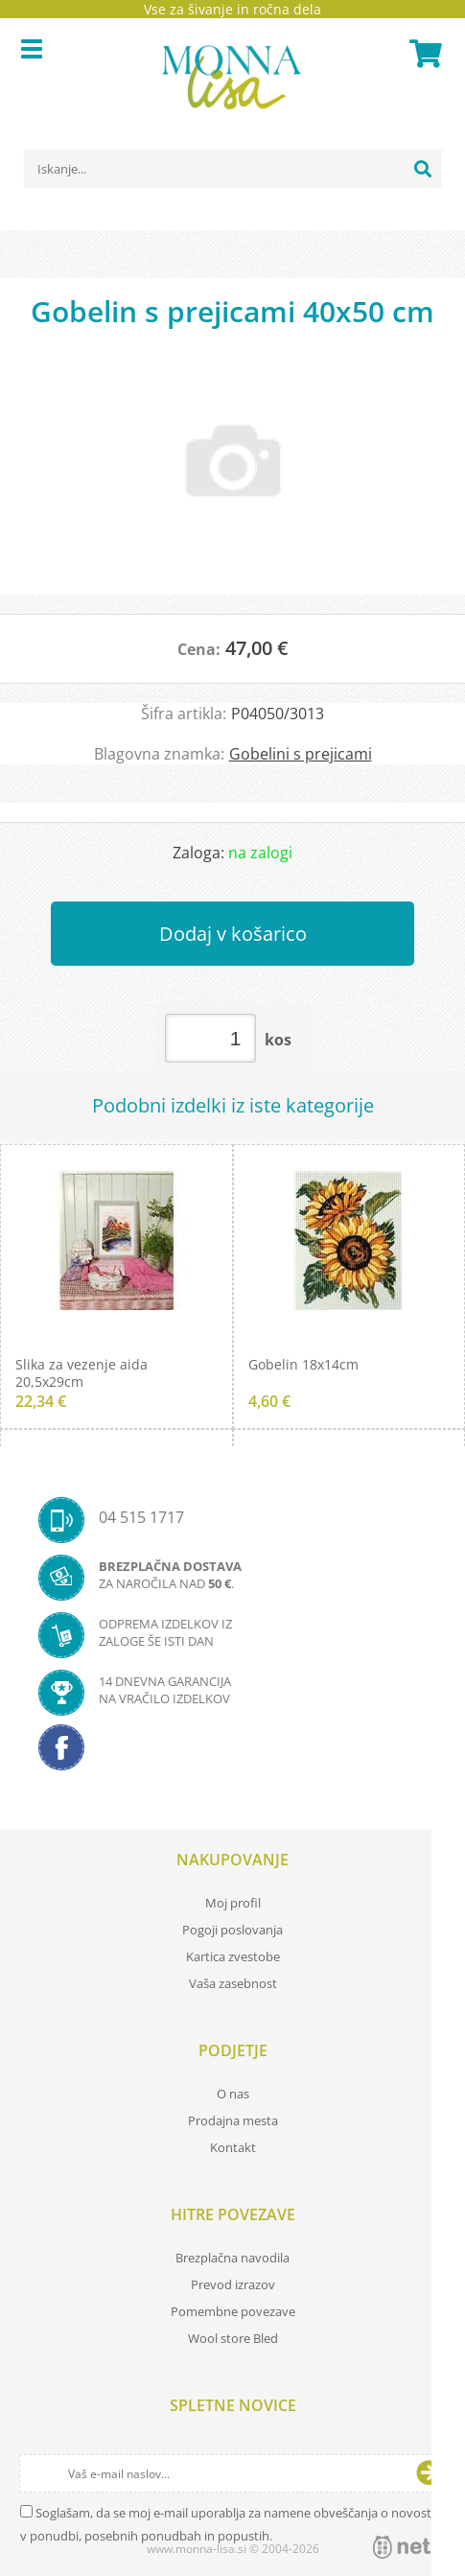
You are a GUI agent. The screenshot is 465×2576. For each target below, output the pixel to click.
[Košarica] (423, 53)
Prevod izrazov (233, 2284)
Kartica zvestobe (233, 1956)
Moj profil (233, 1902)
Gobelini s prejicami (300, 753)
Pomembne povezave (233, 2311)
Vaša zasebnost (233, 1983)
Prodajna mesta (233, 2120)
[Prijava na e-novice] (428, 2473)
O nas (233, 2093)
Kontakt (233, 2147)
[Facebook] (232, 1753)
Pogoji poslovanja (232, 1929)
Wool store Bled (233, 2338)
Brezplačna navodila (232, 2257)
